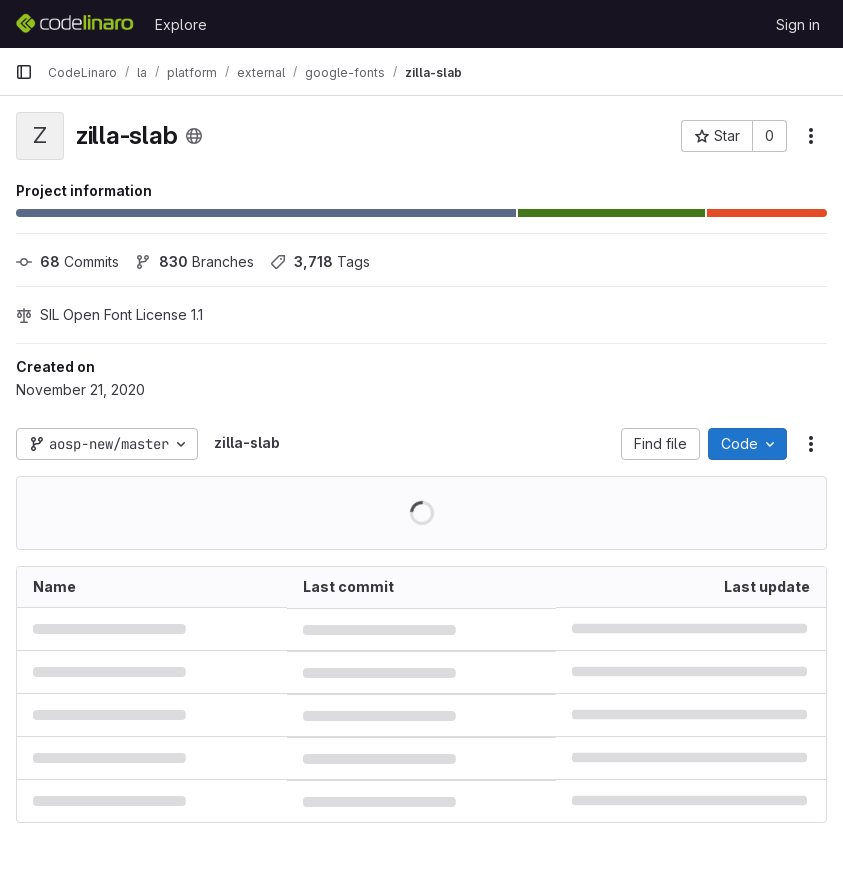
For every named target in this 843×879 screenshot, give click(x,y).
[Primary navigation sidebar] (24, 72)
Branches (194, 261)
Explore (181, 24)
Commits (67, 261)
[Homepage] (75, 24)
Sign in (798, 24)
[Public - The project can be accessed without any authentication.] (194, 136)
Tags (320, 261)
